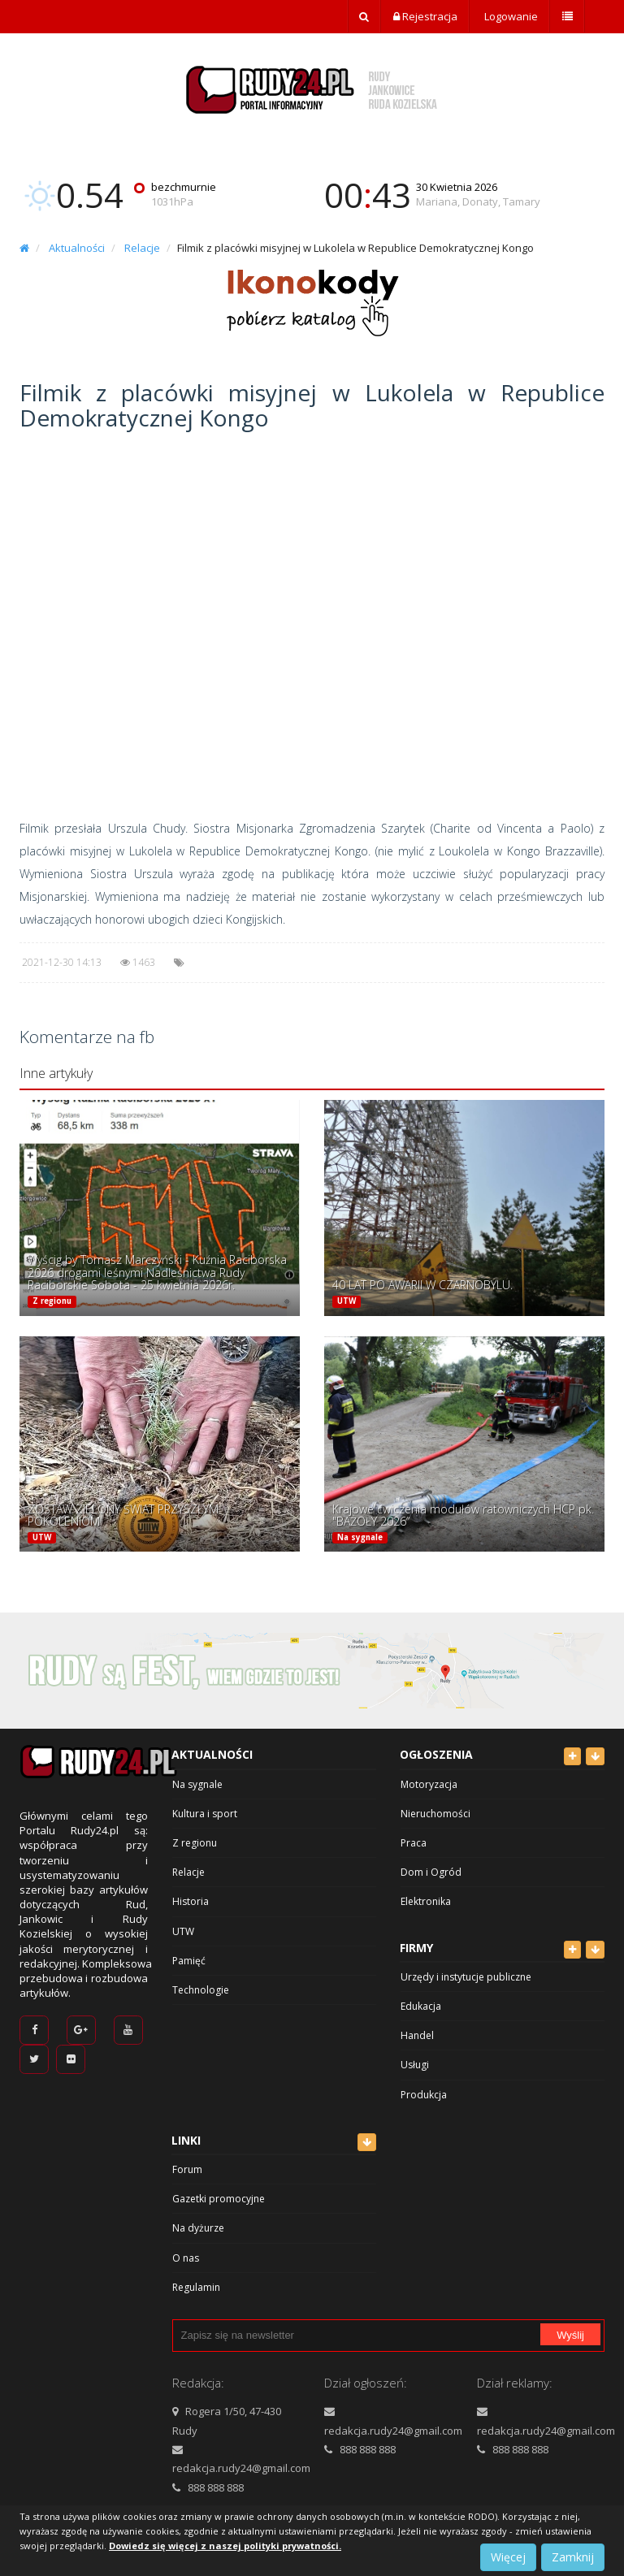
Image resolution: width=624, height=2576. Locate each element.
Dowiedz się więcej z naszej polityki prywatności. (225, 2545)
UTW (346, 1301)
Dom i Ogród (431, 1872)
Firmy (416, 1947)
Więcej (508, 2557)
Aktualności (77, 247)
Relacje (142, 247)
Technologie (200, 1990)
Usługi (415, 2065)
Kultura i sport (204, 1814)
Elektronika (426, 1901)
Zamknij (573, 2557)
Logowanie (510, 16)
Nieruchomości (435, 1814)
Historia (190, 1901)
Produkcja (424, 2095)
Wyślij (570, 2335)
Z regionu (52, 1301)
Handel (417, 2035)
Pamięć (189, 1961)
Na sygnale (360, 1537)
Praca (414, 1843)
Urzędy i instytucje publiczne (466, 1977)
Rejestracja (425, 16)
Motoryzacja (429, 1784)
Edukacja (421, 2006)
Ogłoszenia (436, 1754)
